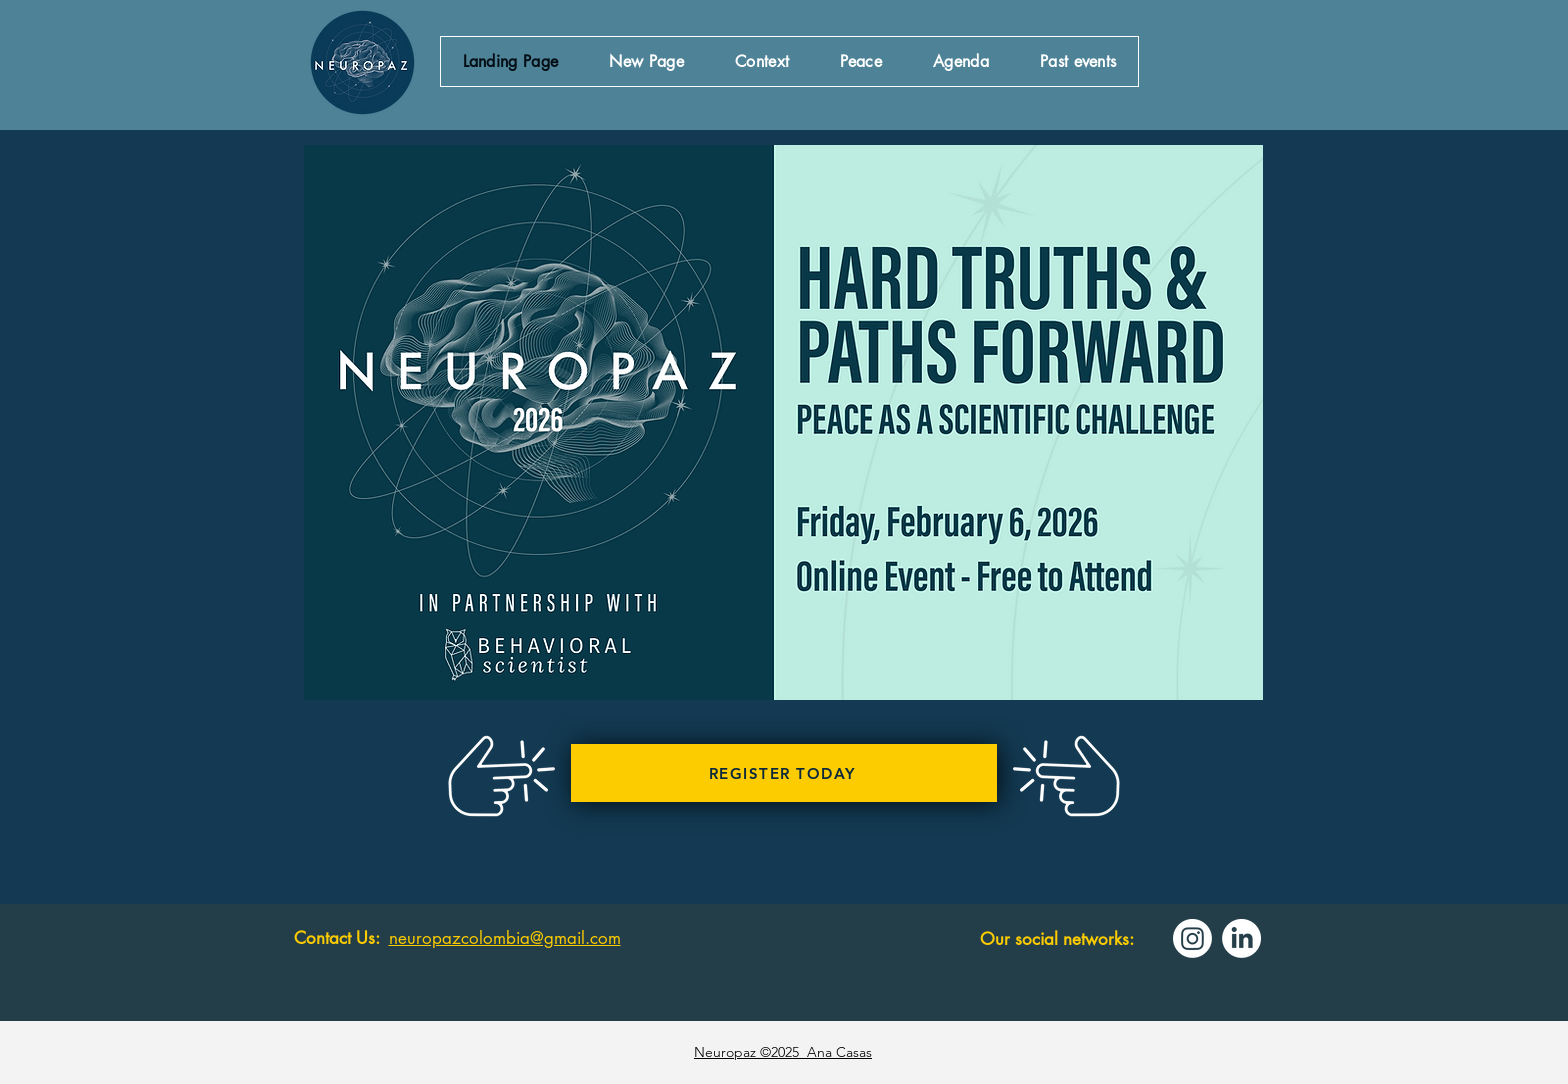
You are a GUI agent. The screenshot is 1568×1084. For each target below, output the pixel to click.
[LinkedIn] (1241, 938)
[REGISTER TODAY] (784, 773)
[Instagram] (1192, 938)
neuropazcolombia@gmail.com (505, 938)
